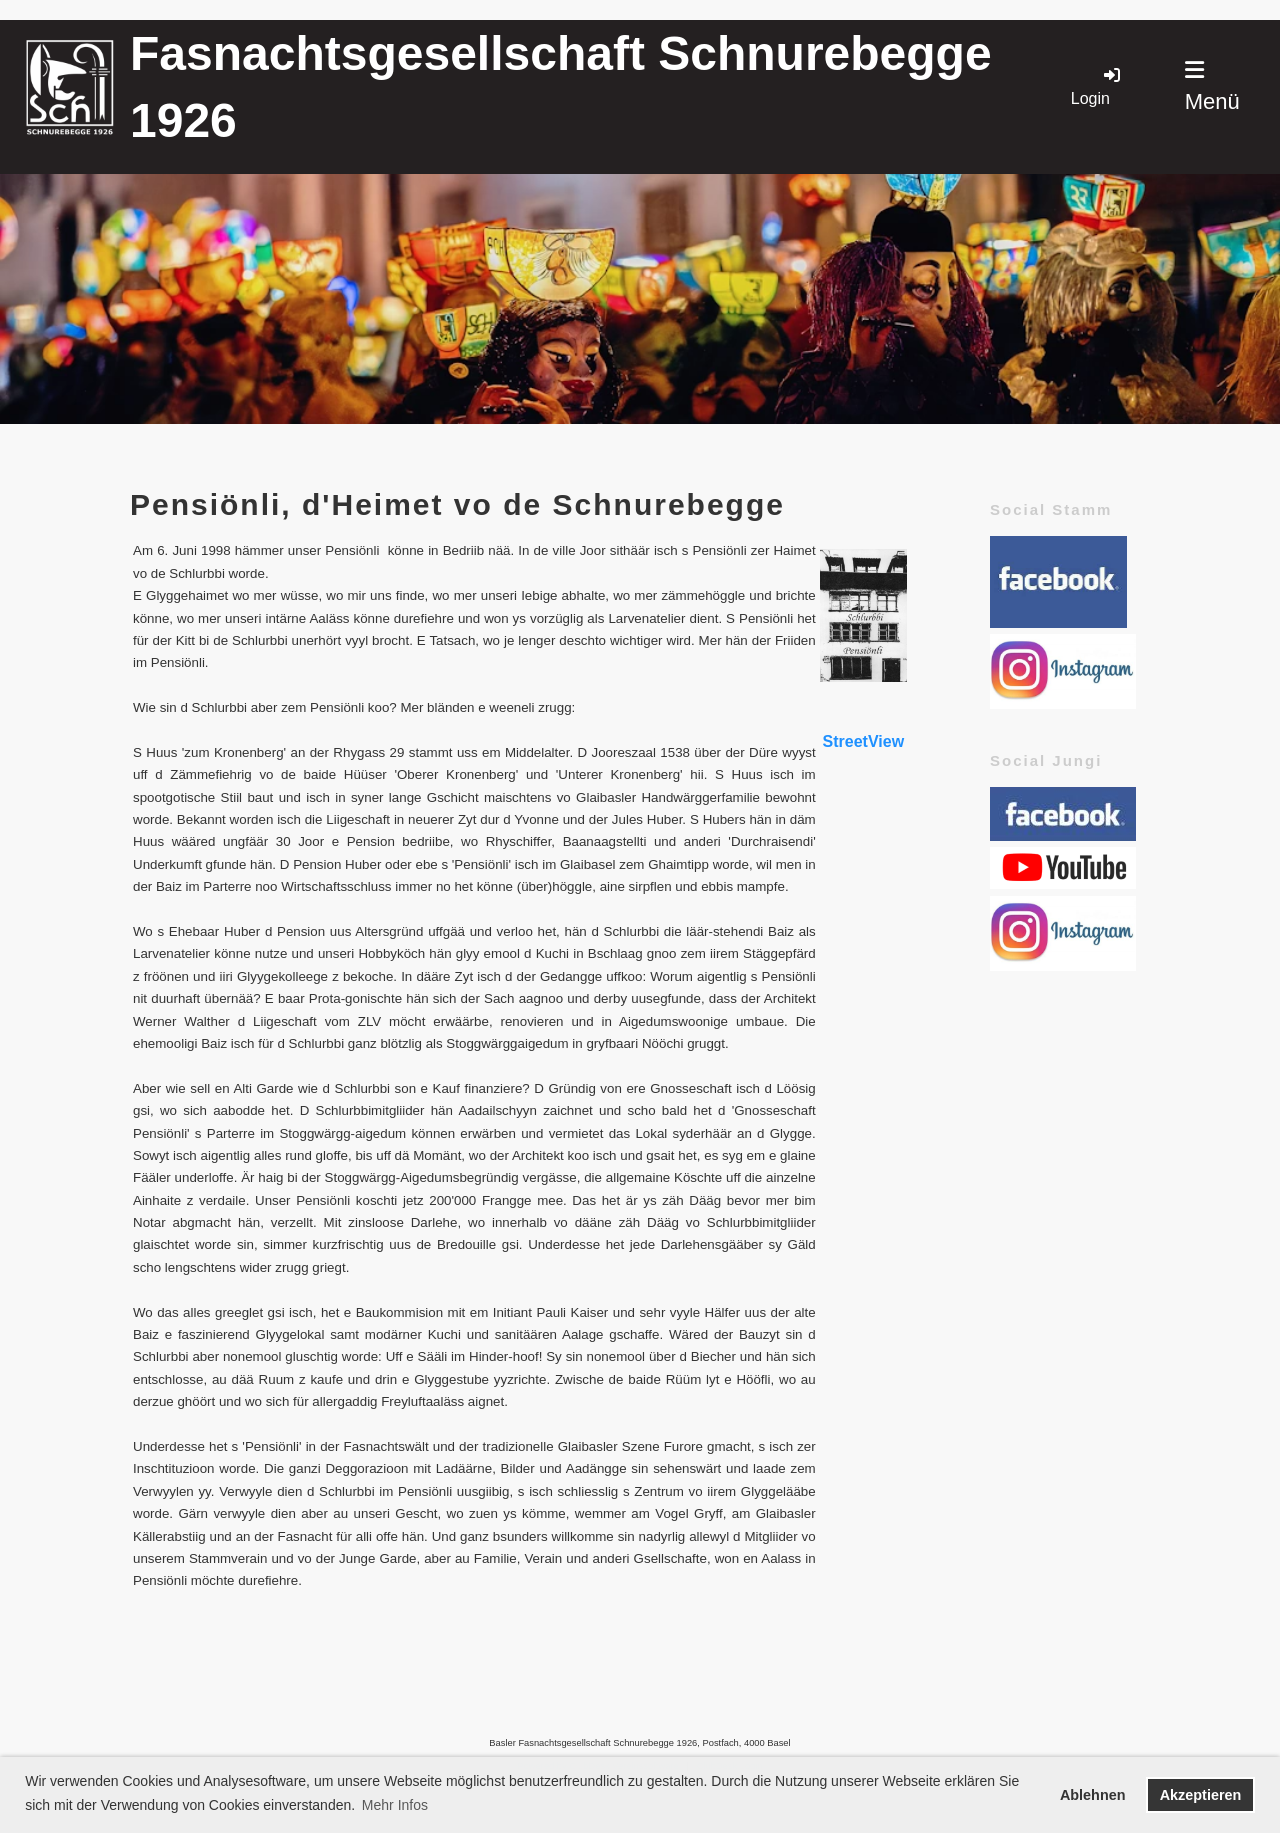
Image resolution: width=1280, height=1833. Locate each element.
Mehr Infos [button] (395, 1805)
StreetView (864, 741)
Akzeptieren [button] (1201, 1795)
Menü (1212, 86)
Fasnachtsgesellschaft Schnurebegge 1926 (561, 87)
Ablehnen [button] (1093, 1795)
